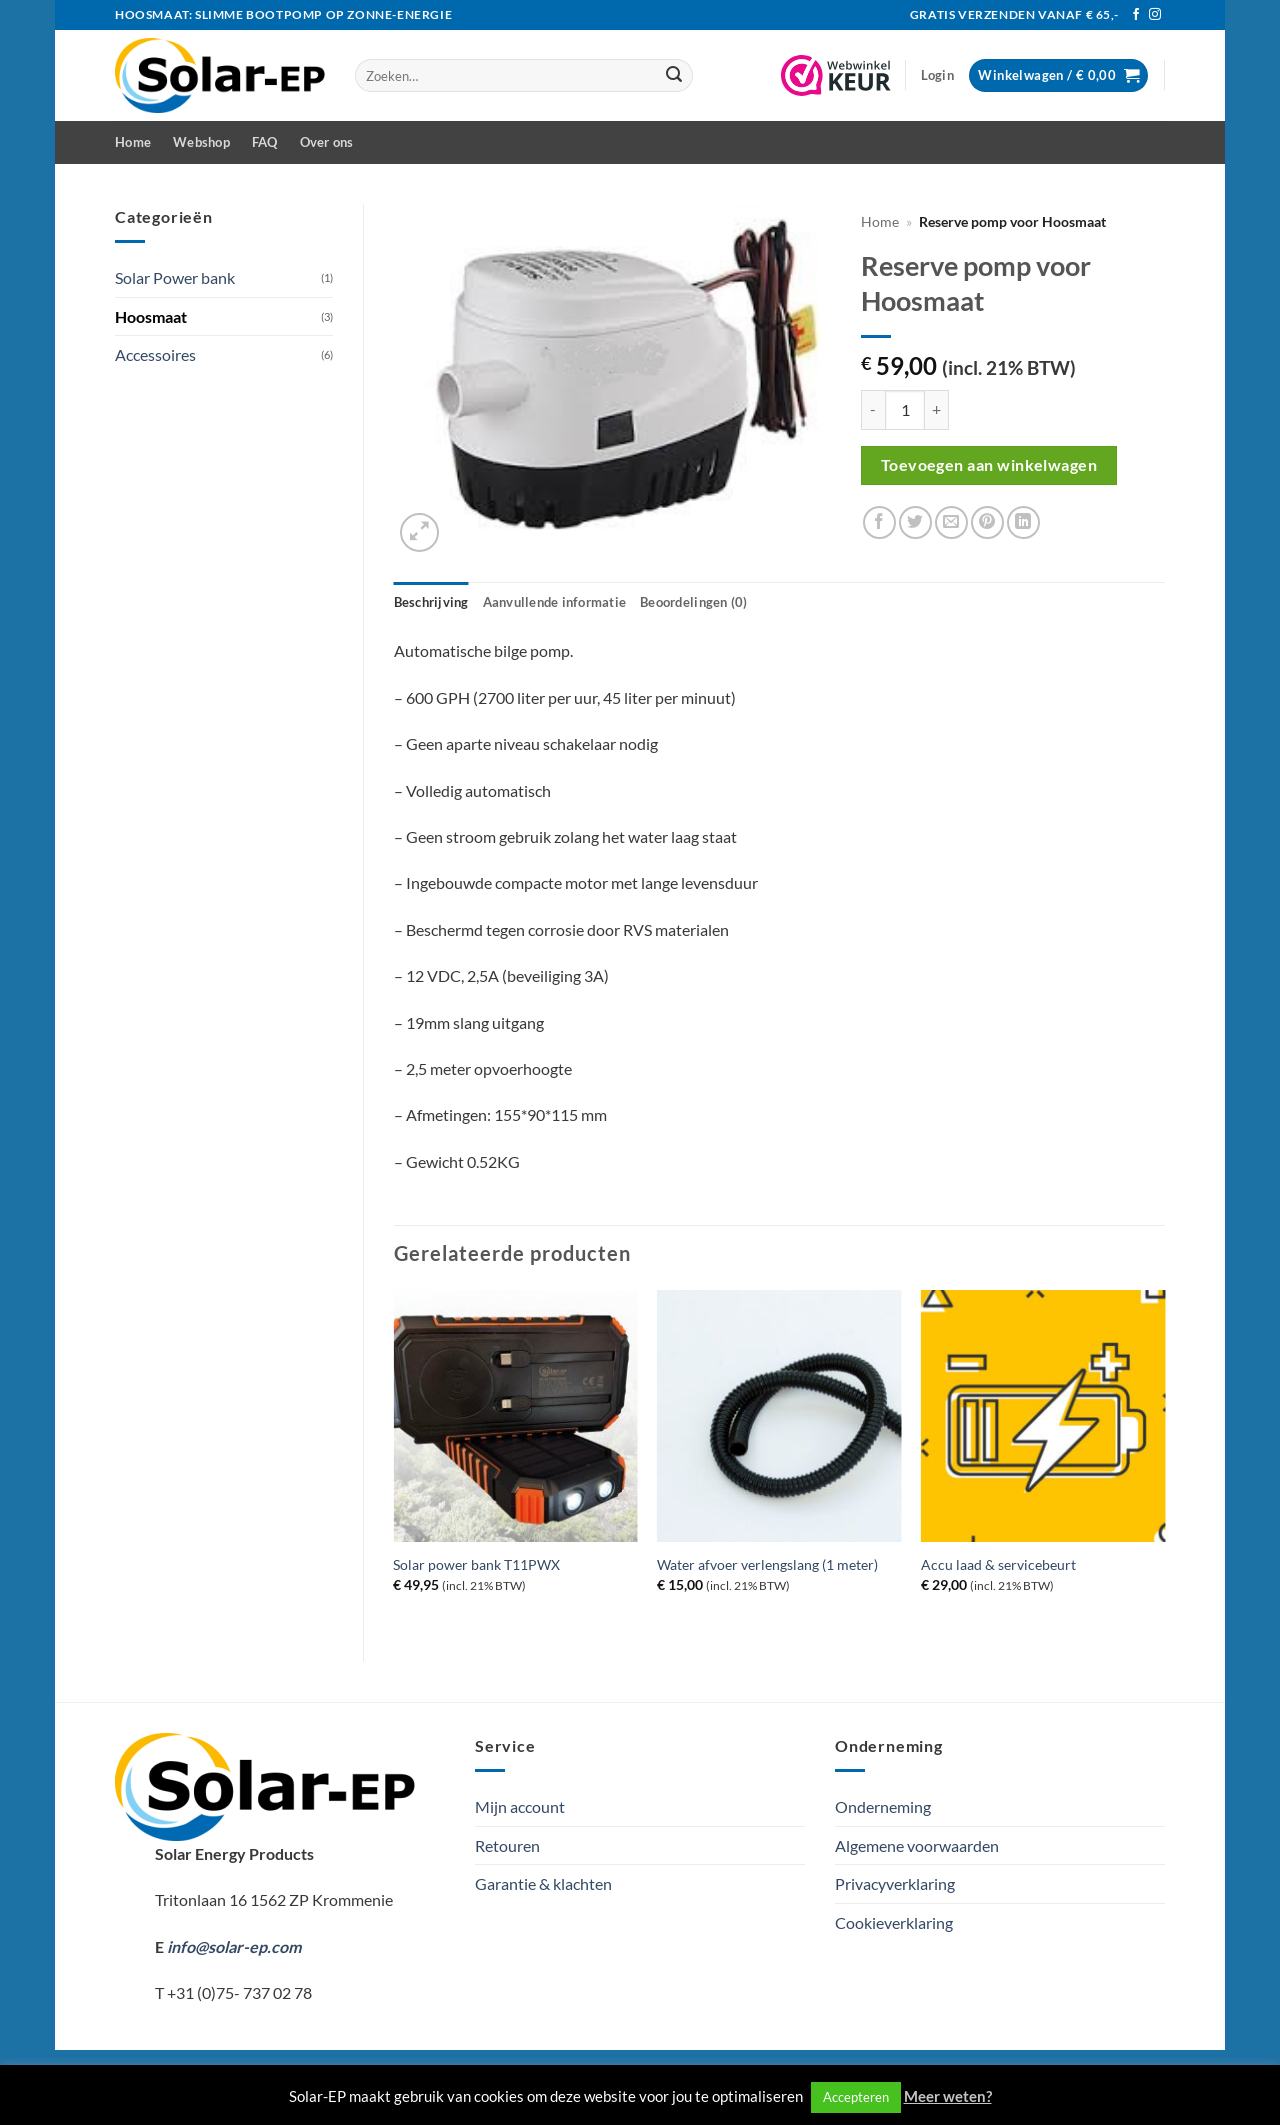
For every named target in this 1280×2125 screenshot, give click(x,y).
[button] (937, 75)
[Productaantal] (905, 410)
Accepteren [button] (856, 2097)
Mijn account (520, 1806)
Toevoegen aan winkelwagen (989, 465)
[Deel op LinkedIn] (1023, 522)
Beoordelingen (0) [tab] (693, 602)
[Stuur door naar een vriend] (951, 522)
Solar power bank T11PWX (476, 1564)
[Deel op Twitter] (915, 522)
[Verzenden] (674, 76)
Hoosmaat (151, 316)
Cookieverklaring (894, 1922)
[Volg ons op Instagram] (1155, 15)
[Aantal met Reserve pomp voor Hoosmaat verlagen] (873, 410)
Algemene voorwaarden (917, 1845)
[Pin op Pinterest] (987, 522)
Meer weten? (948, 2096)
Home (133, 142)
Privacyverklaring (895, 1883)
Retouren (507, 1845)
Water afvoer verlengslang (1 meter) (767, 1564)
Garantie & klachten (543, 1883)
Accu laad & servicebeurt (998, 1564)
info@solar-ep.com (234, 1946)
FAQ (265, 142)
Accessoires (155, 354)
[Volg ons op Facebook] (1136, 15)
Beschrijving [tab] (431, 602)
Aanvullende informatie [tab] (555, 602)
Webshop (201, 142)
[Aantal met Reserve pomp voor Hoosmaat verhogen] (937, 410)
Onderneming (883, 1806)
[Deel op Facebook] (879, 522)
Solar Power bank (175, 277)
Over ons (327, 142)
